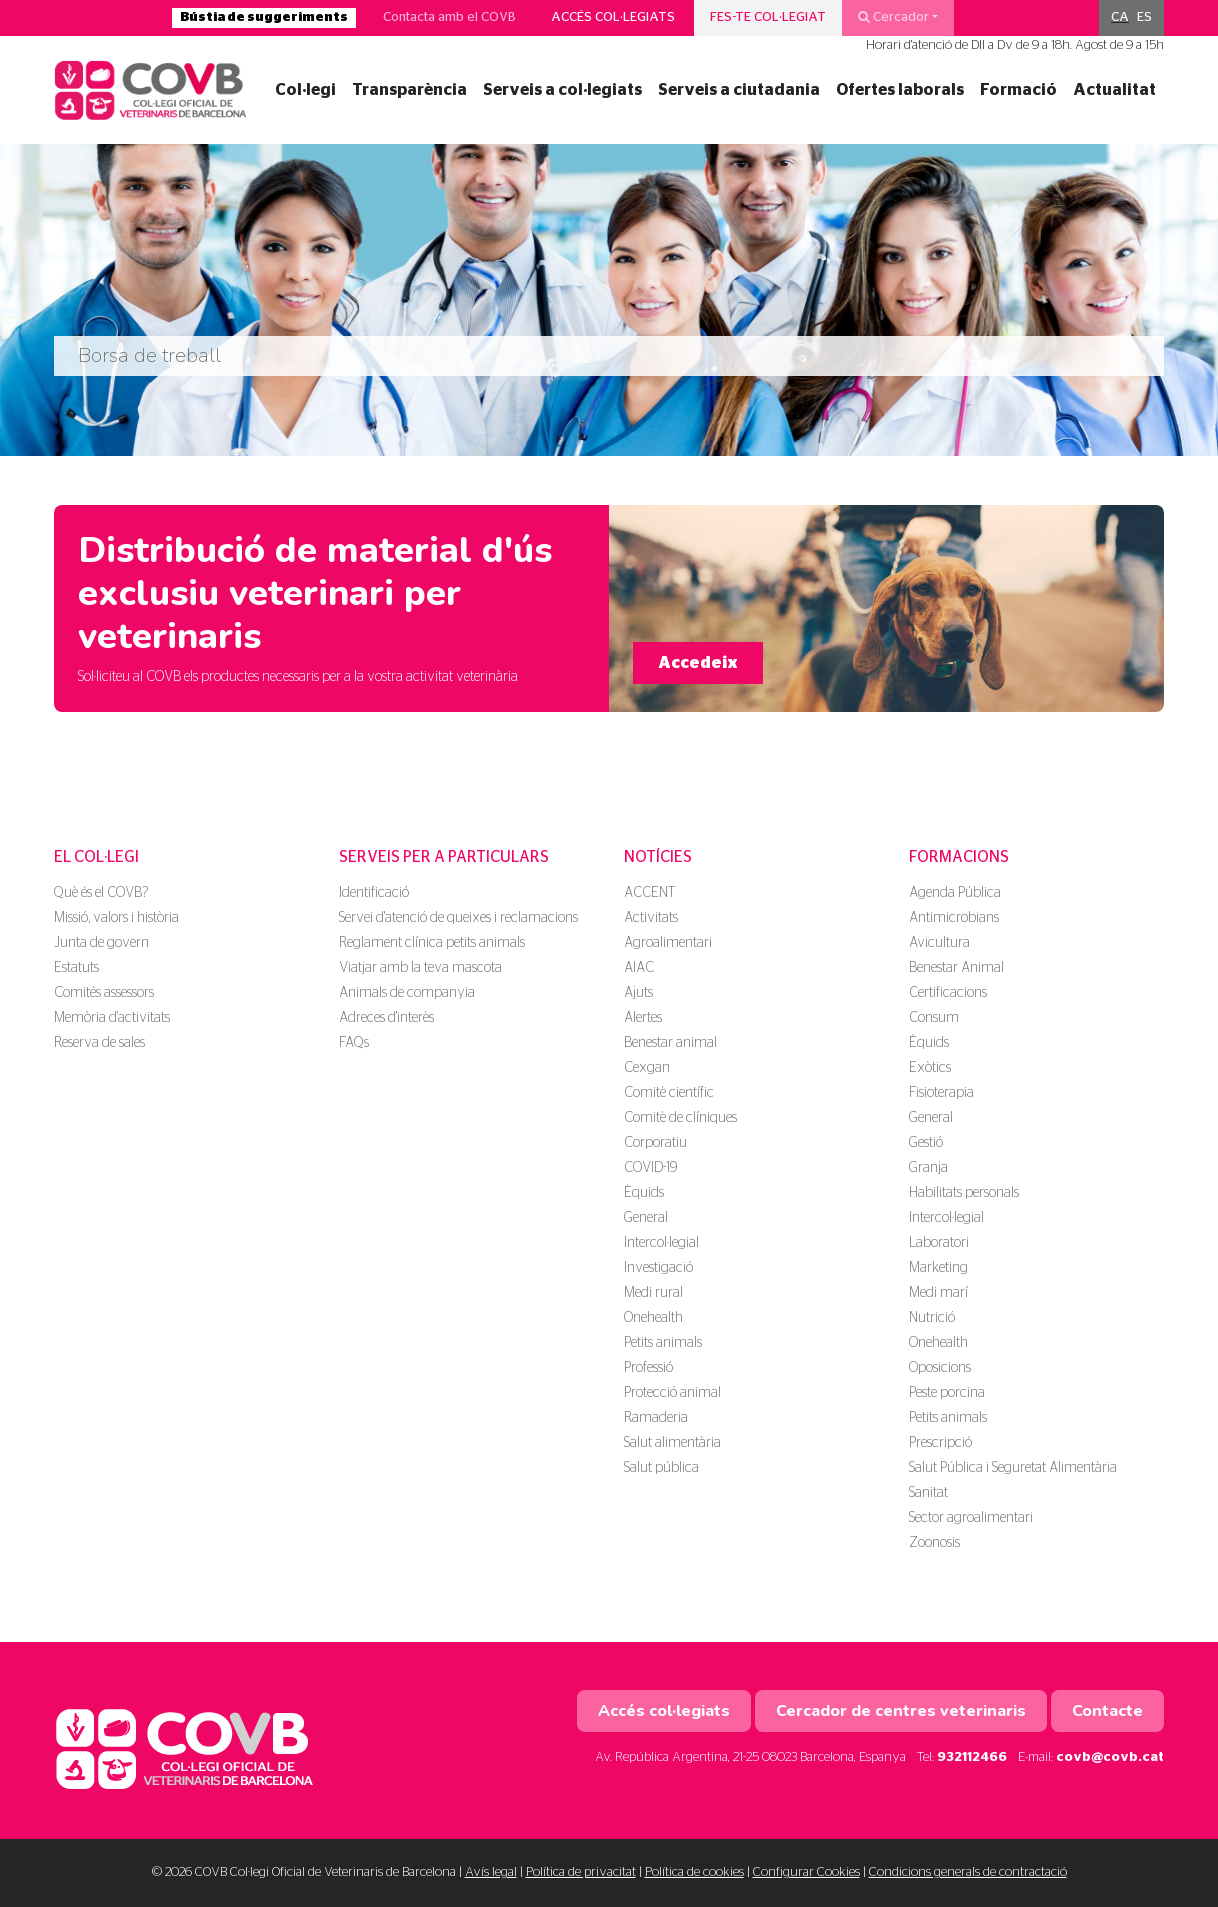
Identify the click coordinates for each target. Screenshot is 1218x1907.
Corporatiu (655, 1143)
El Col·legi (96, 857)
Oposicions (940, 1368)
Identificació (374, 893)
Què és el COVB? (101, 893)
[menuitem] (1120, 18)
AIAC (639, 968)
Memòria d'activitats (112, 1018)
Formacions (959, 857)
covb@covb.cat (1110, 1757)
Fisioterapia (941, 1093)
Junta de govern (101, 943)
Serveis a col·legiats (562, 90)
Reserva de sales (99, 1043)
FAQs (354, 1043)
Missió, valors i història (116, 918)
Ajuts (638, 993)
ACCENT (649, 893)
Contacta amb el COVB (449, 17)
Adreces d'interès (386, 1018)
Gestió (926, 1143)
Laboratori (939, 1243)
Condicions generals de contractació (968, 1872)
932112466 (972, 1757)
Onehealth (653, 1318)
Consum (934, 1018)
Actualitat (1114, 90)
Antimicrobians (954, 918)
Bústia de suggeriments (264, 17)
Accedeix (698, 663)
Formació (1018, 90)
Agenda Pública (955, 893)
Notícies (658, 857)
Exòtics (930, 1068)
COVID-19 (650, 1168)
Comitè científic (669, 1093)
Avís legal (491, 1872)
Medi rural (653, 1293)
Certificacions (948, 993)
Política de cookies (694, 1872)
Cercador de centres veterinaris (901, 1711)
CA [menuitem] (1120, 17)
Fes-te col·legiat (768, 17)
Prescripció (940, 1443)
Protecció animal (672, 1393)
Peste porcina (947, 1393)
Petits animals (663, 1343)
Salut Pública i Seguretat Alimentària (1013, 1468)
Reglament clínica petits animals (432, 943)
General (646, 1218)
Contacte (1107, 1711)
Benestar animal (670, 1043)
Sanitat (928, 1493)
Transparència (409, 90)
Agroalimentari (668, 943)
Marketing (938, 1268)
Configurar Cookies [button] (806, 1872)
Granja (928, 1168)
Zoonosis (934, 1543)
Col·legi (305, 90)
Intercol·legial (661, 1243)
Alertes (643, 1018)
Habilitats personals (964, 1193)
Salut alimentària (672, 1443)
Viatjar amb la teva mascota (420, 968)
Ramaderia (656, 1418)
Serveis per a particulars (444, 857)
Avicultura (939, 943)
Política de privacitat (581, 1872)
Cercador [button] (893, 17)
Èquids (644, 1193)
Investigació (658, 1268)
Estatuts (76, 968)
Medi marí (938, 1293)
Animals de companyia (407, 993)
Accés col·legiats (613, 17)
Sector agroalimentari (971, 1518)
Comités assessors (104, 993)
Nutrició (932, 1318)
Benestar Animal (956, 968)
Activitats (651, 918)
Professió (648, 1368)
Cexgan (647, 1068)
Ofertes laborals (900, 90)
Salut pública (661, 1468)
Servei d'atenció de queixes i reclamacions (458, 918)
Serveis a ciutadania (739, 90)
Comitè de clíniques (680, 1118)
